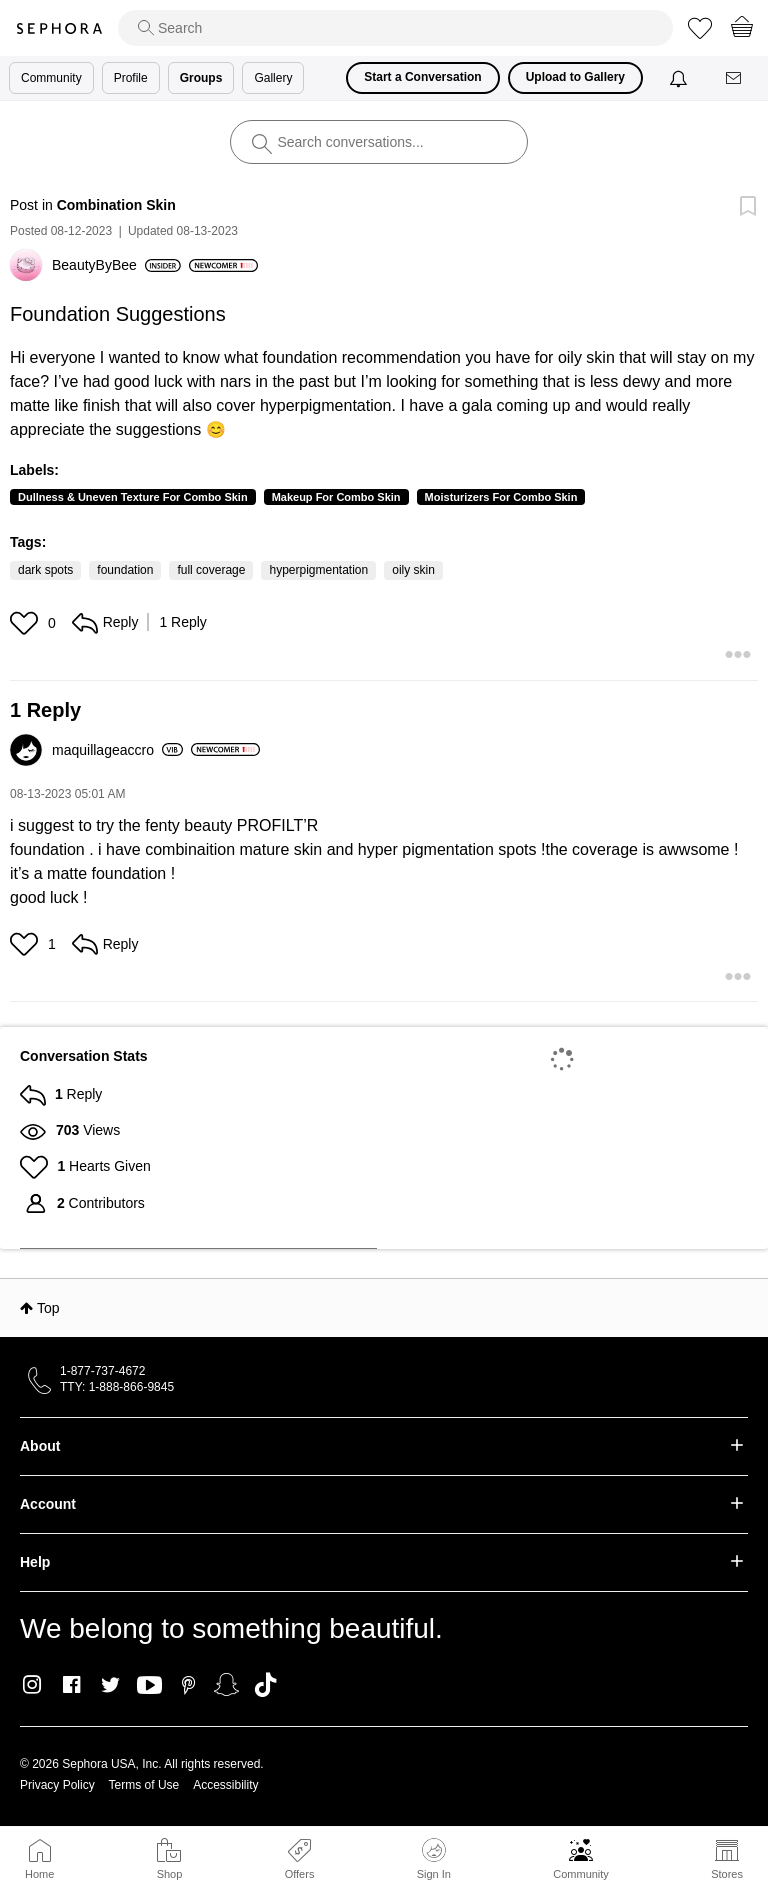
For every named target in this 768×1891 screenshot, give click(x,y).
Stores (727, 1874)
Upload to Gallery (575, 77)
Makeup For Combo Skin (336, 497)
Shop (170, 1874)
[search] (395, 28)
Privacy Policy (57, 1785)
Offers (300, 1874)
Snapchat (226, 1685)
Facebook (71, 1685)
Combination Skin (116, 205)
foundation (125, 570)
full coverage (211, 570)
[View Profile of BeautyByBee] (116, 265)
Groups (201, 78)
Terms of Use (144, 1785)
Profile (131, 78)
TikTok (265, 1685)
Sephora (59, 28)
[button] (26, 623)
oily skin (413, 570)
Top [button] (48, 1308)
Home (39, 1874)
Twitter (110, 1685)
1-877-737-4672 (102, 1371)
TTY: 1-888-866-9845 (117, 1387)
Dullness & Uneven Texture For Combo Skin (133, 497)
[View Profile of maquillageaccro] (117, 750)
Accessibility (225, 1785)
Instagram (32, 1685)
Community (581, 1874)
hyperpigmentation (318, 570)
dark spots (45, 570)
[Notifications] (680, 78)
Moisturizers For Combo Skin (501, 497)
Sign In (434, 1859)
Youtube (149, 1686)
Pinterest (188, 1685)
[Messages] (735, 78)
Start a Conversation (422, 77)
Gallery (273, 78)
